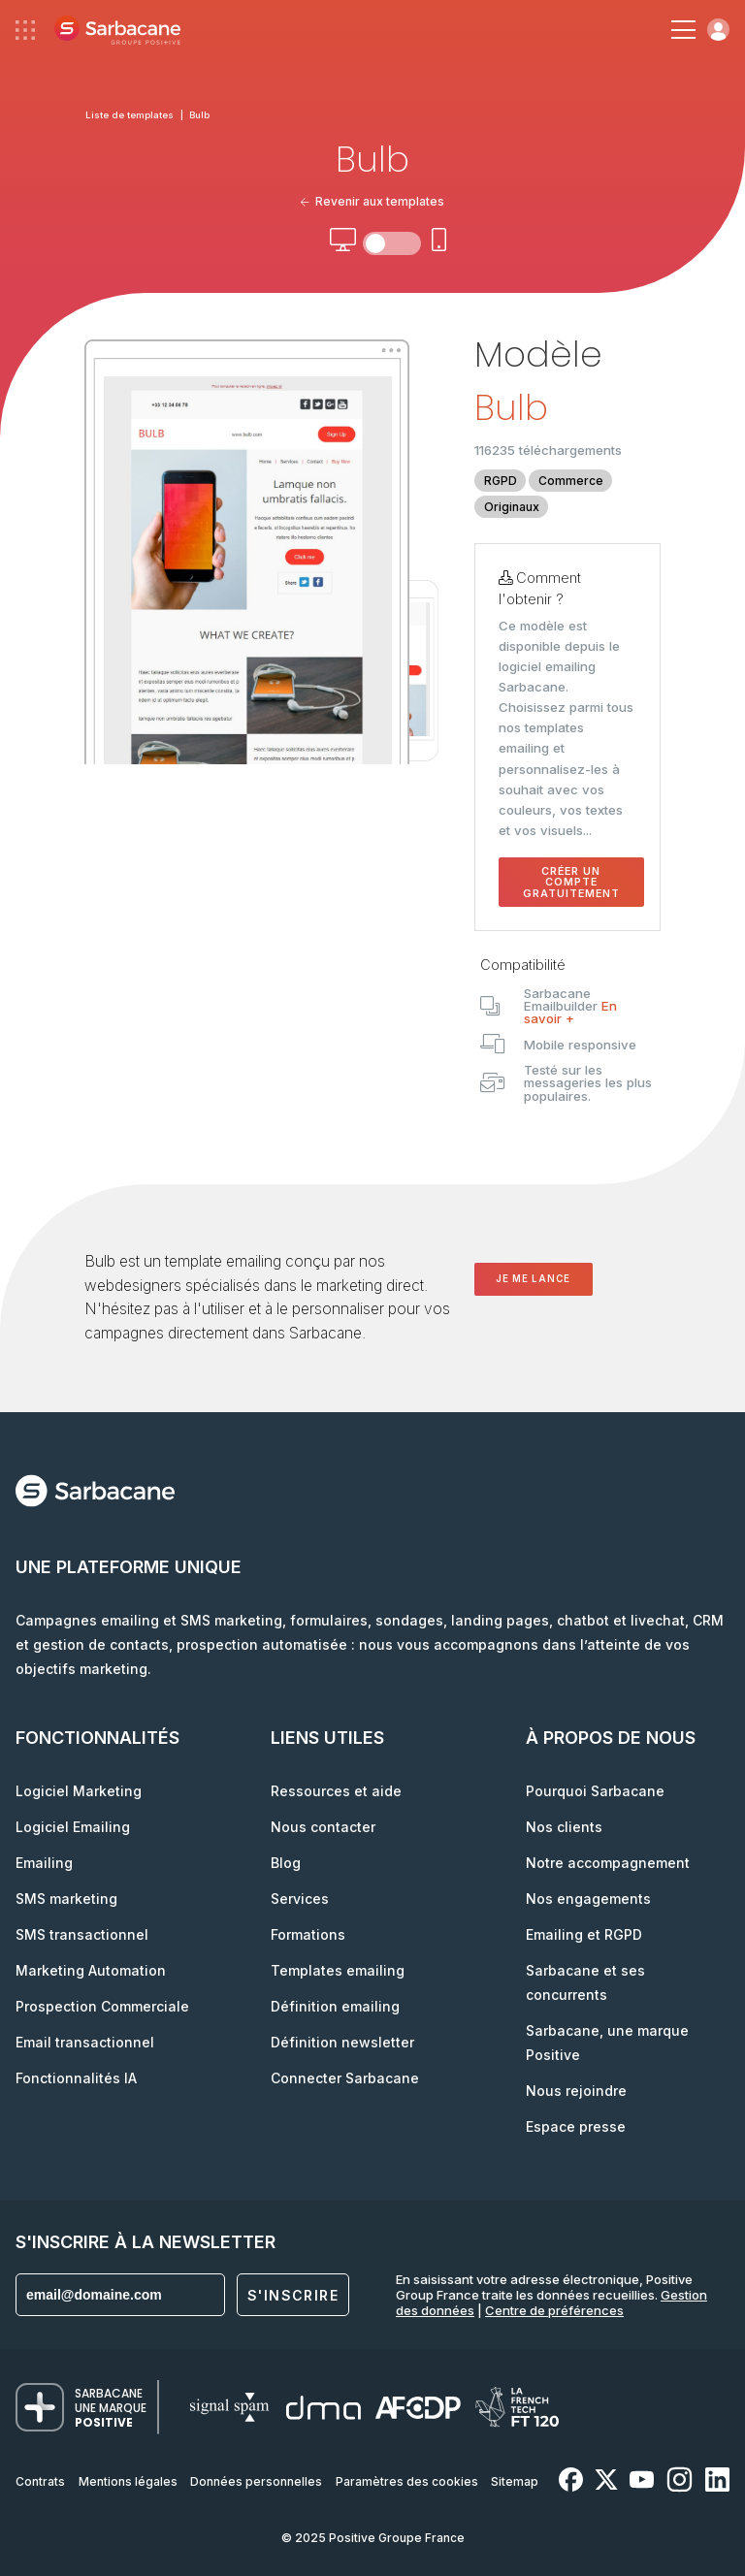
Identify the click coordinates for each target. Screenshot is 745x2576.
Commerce (570, 480)
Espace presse (576, 2126)
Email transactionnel (85, 2042)
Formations (308, 1934)
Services (300, 1898)
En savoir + (570, 1012)
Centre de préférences (554, 2310)
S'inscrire (293, 2295)
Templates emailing (338, 1970)
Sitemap (514, 2481)
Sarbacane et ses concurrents (585, 1982)
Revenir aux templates (373, 201)
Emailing (44, 1862)
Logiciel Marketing (79, 1791)
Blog (286, 1862)
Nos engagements (588, 1898)
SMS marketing (66, 1898)
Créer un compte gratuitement (571, 882)
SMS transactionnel (82, 1934)
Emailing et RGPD (584, 1934)
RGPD (500, 480)
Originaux (511, 506)
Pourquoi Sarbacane (595, 1791)
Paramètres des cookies (407, 2481)
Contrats (40, 2481)
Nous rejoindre (576, 2090)
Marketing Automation (91, 1970)
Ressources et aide (336, 1791)
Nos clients (564, 1827)
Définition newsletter (342, 2042)
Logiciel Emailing (73, 1827)
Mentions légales (128, 2481)
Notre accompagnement (608, 1862)
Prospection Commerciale (102, 2006)
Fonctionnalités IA (76, 2078)
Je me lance (533, 1278)
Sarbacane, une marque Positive (607, 2042)
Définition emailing (335, 2006)
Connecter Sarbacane (345, 2078)
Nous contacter (323, 1827)
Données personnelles (256, 2481)
